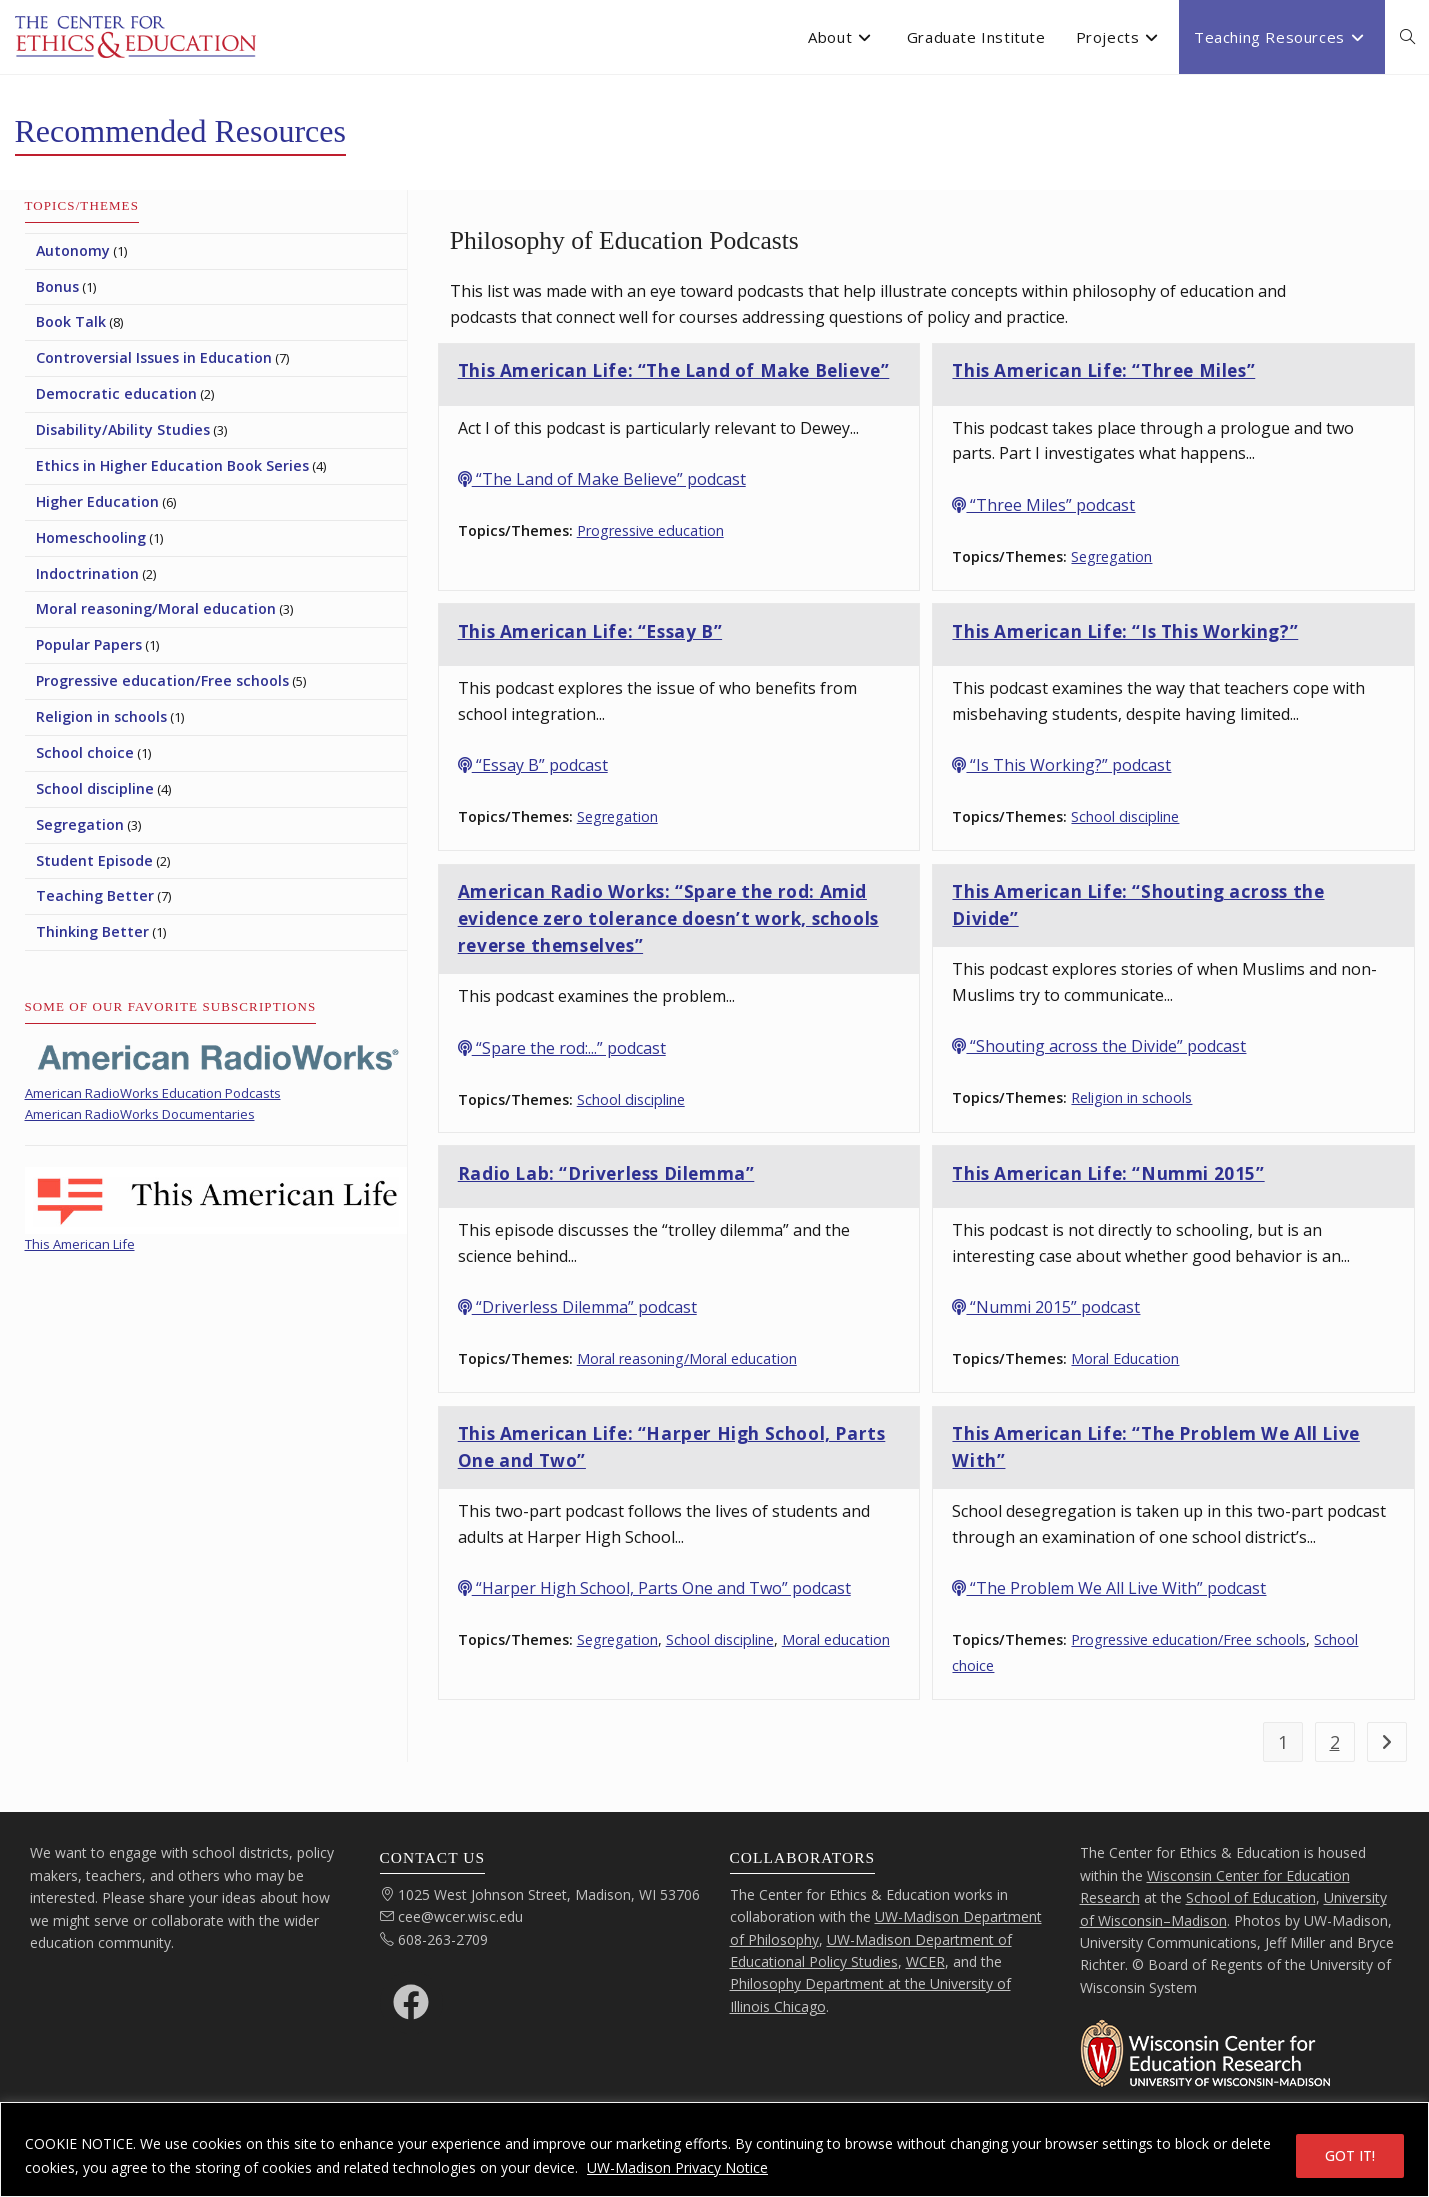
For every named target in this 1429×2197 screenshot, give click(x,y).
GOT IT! (1350, 2155)
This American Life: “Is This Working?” (1125, 631)
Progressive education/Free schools (1188, 1639)
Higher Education (97, 501)
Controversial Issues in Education (154, 357)
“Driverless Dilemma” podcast (577, 1307)
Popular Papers (89, 644)
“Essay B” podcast (533, 765)
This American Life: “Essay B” (590, 631)
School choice (85, 752)
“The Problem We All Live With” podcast (1109, 1588)
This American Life (80, 1244)
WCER (925, 1961)
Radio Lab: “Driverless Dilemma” (606, 1173)
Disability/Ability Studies (123, 429)
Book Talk (71, 321)
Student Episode (94, 860)
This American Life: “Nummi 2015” (1108, 1173)
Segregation (1111, 556)
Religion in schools (1131, 1097)
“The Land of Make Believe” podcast (602, 479)
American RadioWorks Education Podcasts (153, 1093)
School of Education (1251, 1897)
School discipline (1125, 816)
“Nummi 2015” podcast (1046, 1307)
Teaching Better (95, 895)
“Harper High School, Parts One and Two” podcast (654, 1588)
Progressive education (650, 530)
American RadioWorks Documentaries (140, 1114)
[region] (714, 2149)
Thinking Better (92, 931)
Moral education (836, 1639)
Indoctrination (87, 573)
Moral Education (1125, 1358)
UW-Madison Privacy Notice (677, 2167)
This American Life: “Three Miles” (1103, 370)
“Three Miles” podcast (1043, 505)
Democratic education (116, 393)
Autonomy (73, 250)
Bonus (57, 286)
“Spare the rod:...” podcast (562, 1048)
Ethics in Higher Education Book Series (172, 465)
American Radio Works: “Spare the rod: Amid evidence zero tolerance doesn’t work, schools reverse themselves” (668, 918)
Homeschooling (91, 537)
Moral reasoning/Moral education (687, 1358)
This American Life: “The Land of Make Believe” (674, 370)
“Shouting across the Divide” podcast (1099, 1046)
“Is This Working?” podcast (1061, 765)
